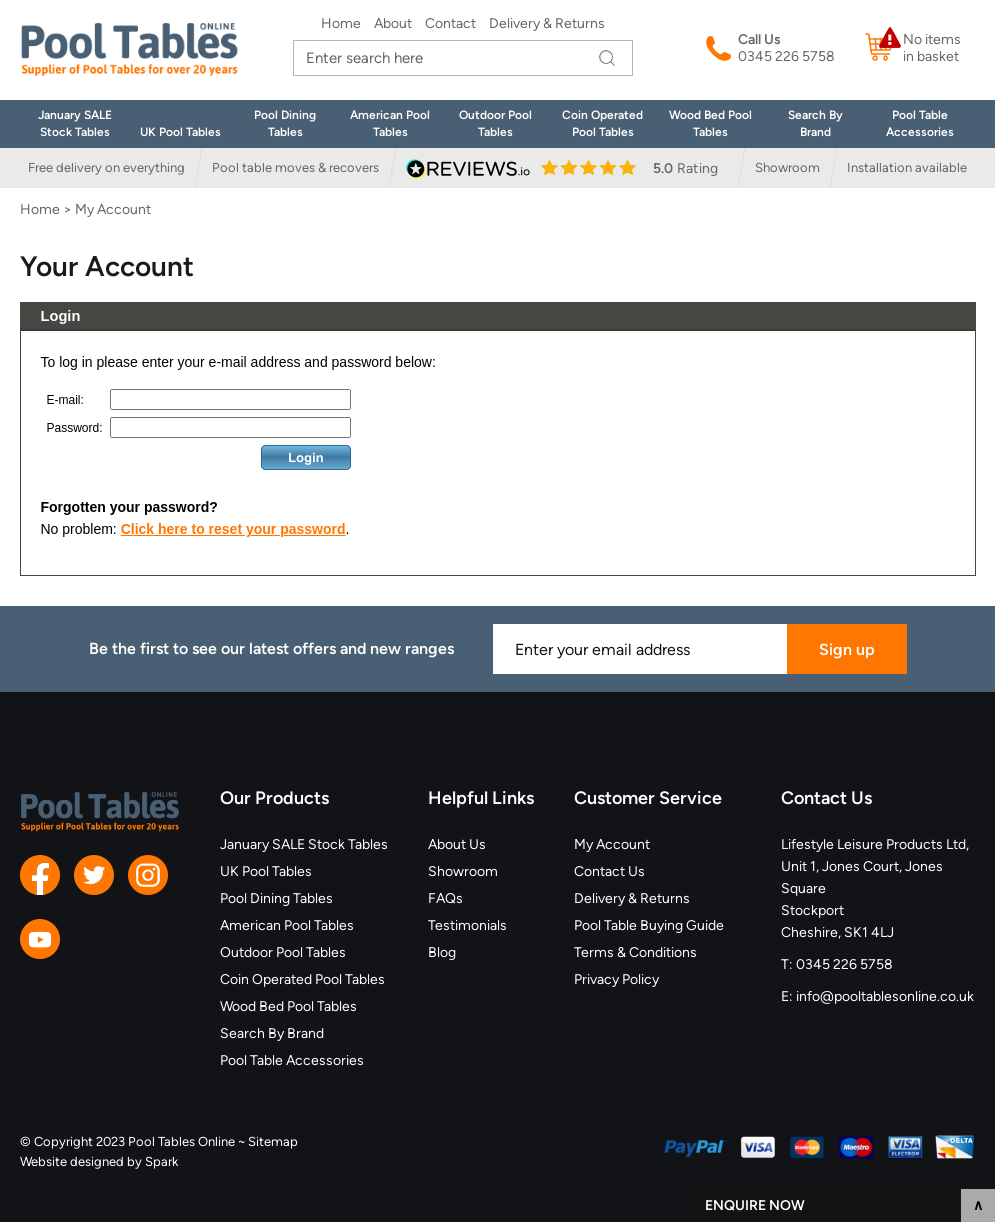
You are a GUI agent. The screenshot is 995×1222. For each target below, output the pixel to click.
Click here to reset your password (233, 529)
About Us (457, 844)
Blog (442, 952)
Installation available (907, 167)
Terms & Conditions (635, 952)
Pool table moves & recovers (295, 167)
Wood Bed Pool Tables (288, 1006)
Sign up (847, 649)
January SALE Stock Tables (304, 844)
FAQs (445, 898)
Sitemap (273, 1141)
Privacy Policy (616, 979)
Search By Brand (272, 1033)
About (393, 23)
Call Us (759, 39)
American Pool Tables (287, 925)
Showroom (787, 167)
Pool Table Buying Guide (649, 925)
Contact (450, 23)
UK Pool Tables (180, 132)
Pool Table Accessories (292, 1060)
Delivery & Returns (547, 23)
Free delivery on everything (106, 167)
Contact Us (609, 871)
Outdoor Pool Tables (283, 952)
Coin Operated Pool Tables (302, 979)
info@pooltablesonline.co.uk (885, 996)
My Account (612, 844)
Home (341, 23)
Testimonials (467, 925)
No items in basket (932, 48)
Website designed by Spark (99, 1161)
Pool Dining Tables (276, 898)
